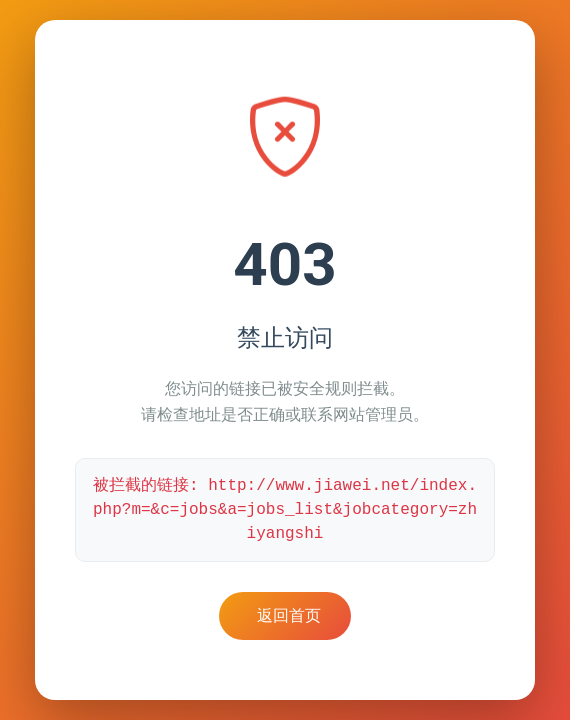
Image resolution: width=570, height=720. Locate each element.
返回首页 (289, 615)
